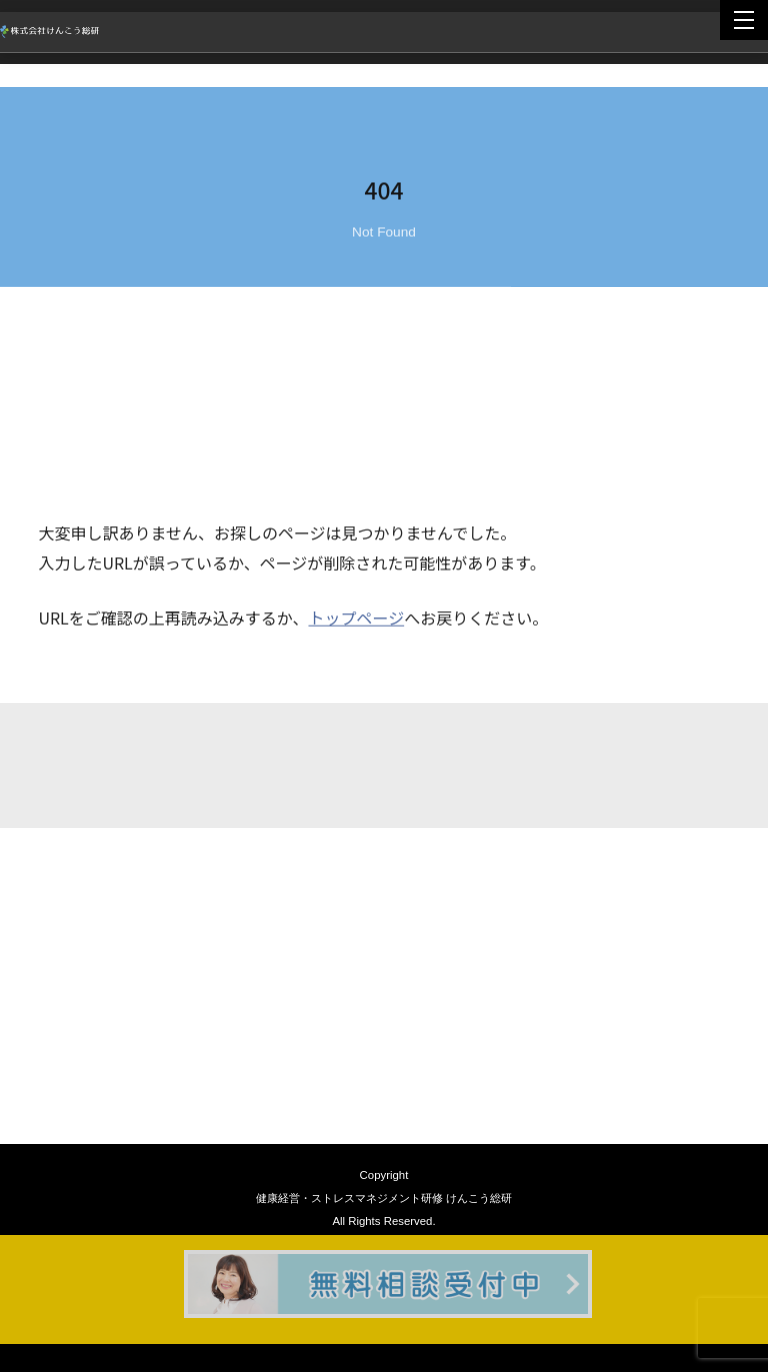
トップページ (356, 619)
